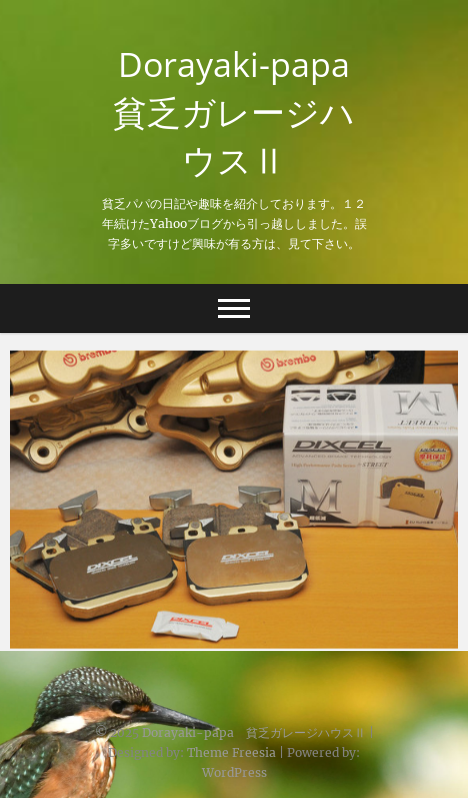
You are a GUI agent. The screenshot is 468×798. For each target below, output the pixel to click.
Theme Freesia (231, 752)
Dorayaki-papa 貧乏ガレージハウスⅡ (240, 112)
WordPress (234, 772)
